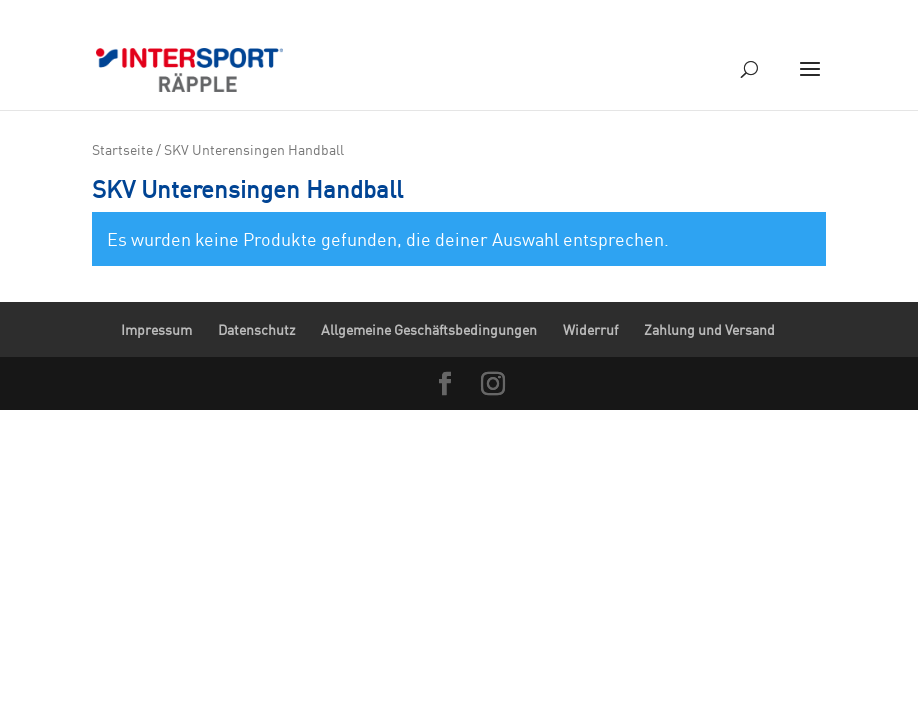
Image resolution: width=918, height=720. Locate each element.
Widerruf (590, 329)
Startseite (122, 149)
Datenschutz (256, 329)
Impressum (156, 329)
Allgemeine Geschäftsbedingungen (429, 329)
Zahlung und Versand (709, 329)
